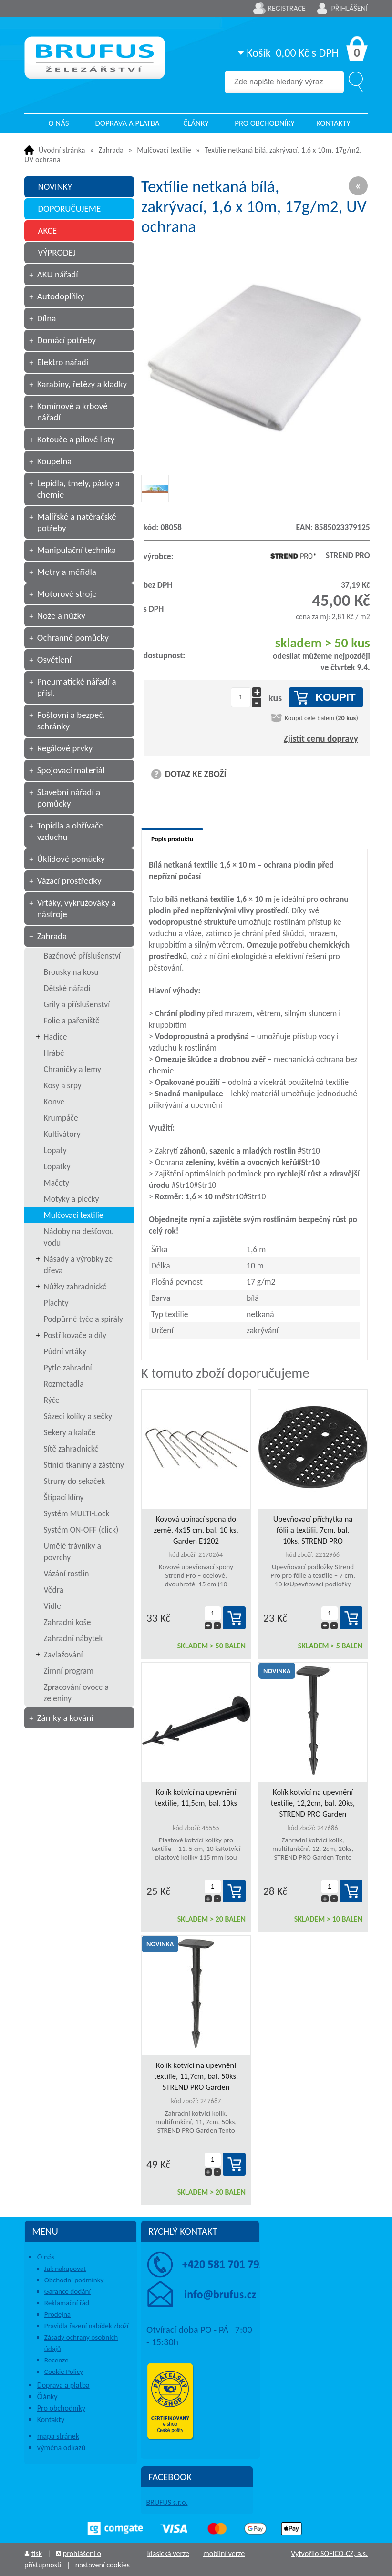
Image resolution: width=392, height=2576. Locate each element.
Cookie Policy (63, 2371)
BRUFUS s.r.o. (166, 2502)
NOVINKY (55, 186)
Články (195, 123)
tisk (36, 2553)
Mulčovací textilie (164, 149)
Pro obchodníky (265, 123)
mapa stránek (58, 2436)
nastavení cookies (102, 2564)
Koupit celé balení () (321, 718)
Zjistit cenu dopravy (321, 738)
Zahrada (111, 149)
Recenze (56, 2360)
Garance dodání (67, 2291)
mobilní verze (224, 2553)
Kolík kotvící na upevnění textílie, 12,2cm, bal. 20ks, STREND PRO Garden (313, 1803)
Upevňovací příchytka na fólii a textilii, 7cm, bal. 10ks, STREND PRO (313, 1530)
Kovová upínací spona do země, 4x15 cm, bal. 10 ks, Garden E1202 (196, 1530)
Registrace (287, 8)
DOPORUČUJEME (69, 208)
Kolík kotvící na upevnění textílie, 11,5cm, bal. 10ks (196, 1797)
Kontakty (333, 123)
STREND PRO (317, 555)
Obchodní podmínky (74, 2280)
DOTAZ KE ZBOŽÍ (196, 773)
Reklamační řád (66, 2303)
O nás (58, 123)
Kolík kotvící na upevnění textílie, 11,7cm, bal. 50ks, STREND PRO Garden (196, 2076)
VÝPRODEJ (57, 252)
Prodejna (57, 2314)
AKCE (47, 230)
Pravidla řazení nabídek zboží (86, 2325)
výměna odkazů (61, 2447)
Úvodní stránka (62, 149)
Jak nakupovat (65, 2268)
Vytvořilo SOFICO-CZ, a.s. (329, 2553)
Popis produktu (172, 839)
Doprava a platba (127, 123)
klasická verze (168, 2553)
